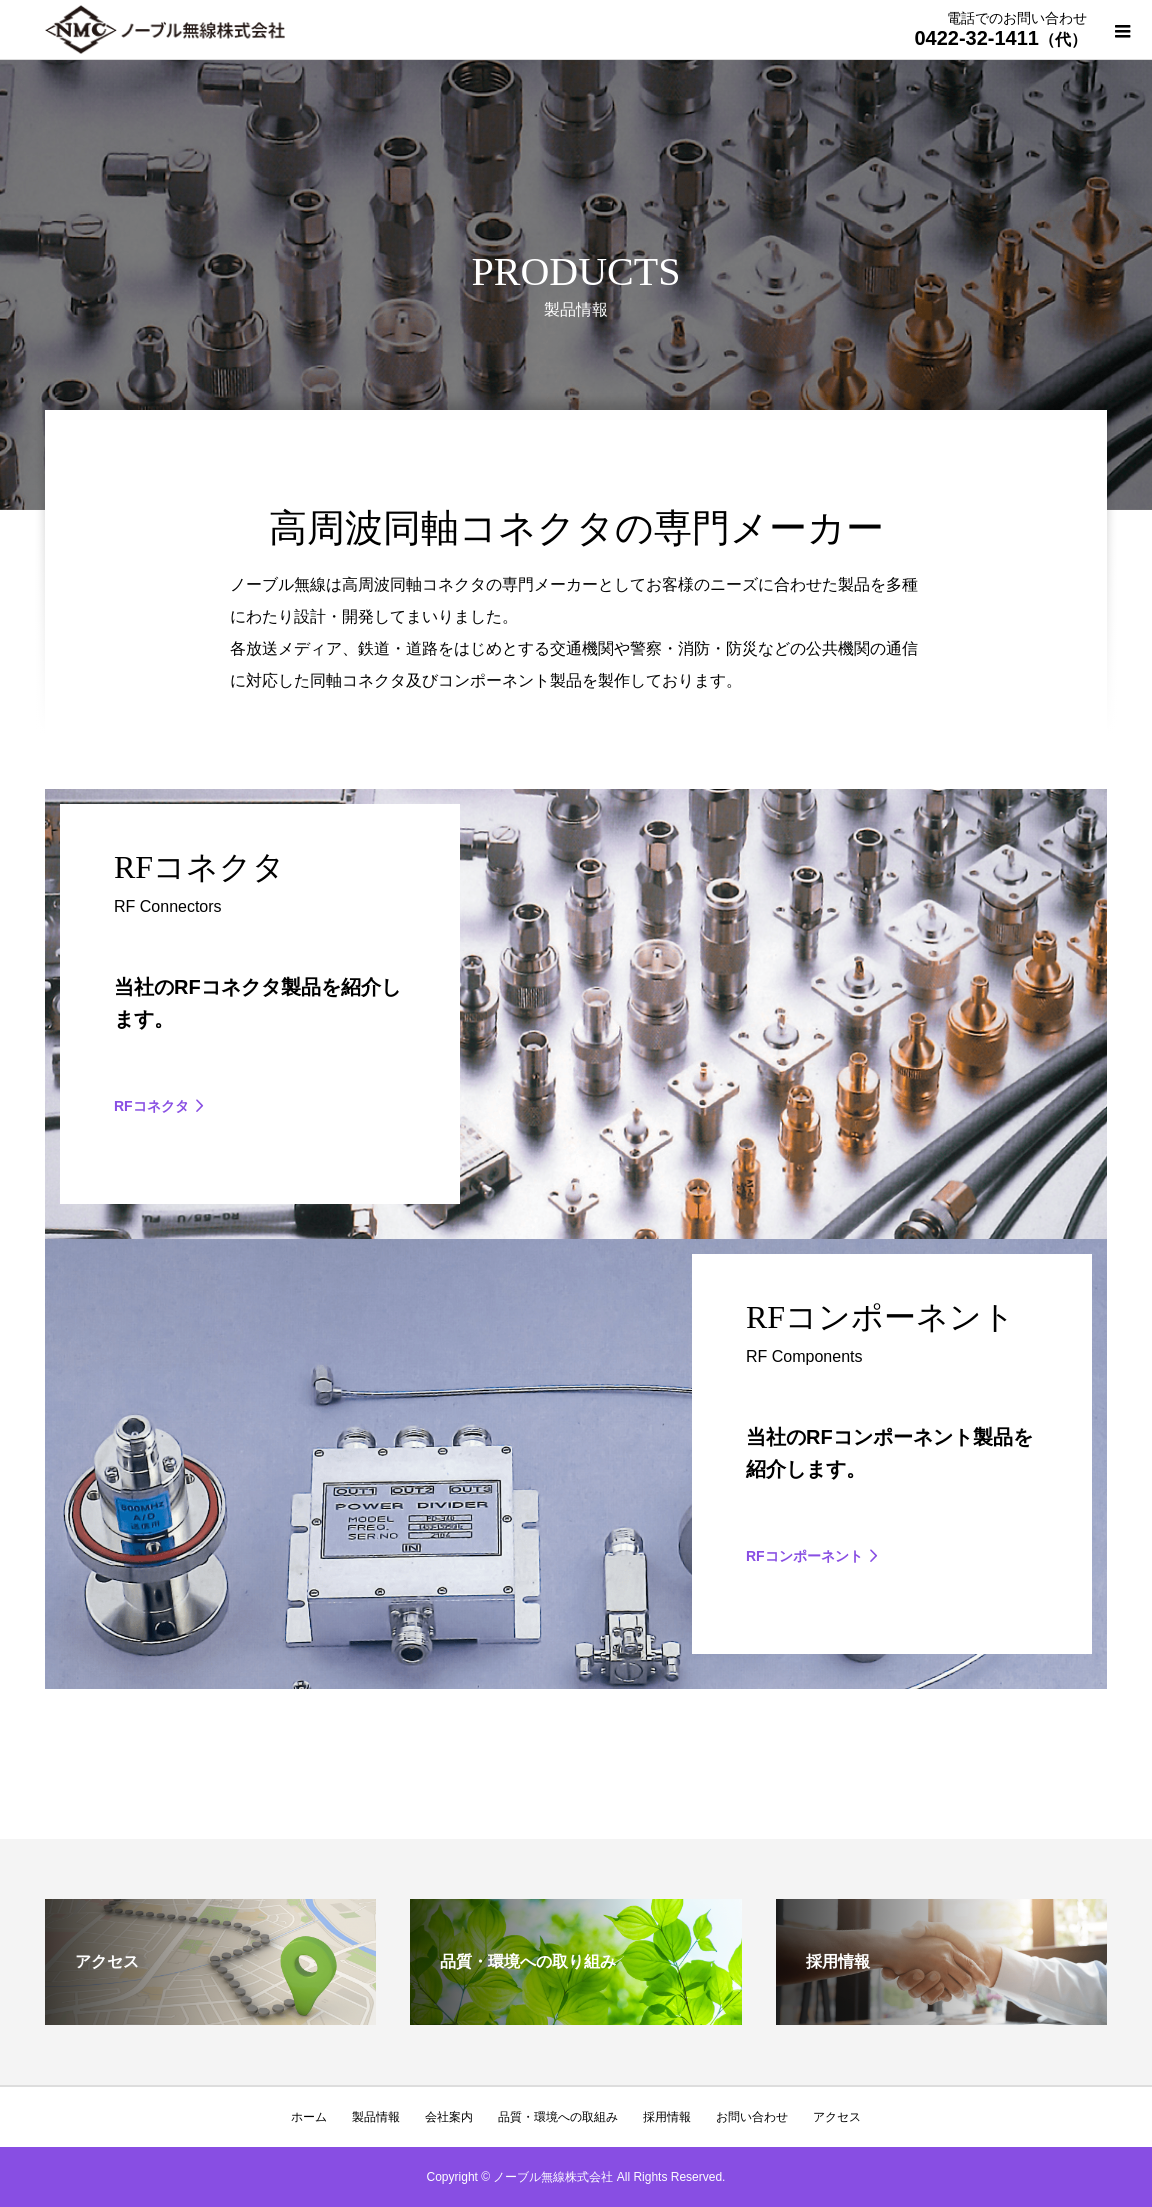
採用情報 (667, 2117)
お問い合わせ (752, 2117)
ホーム (309, 2117)
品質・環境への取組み (558, 2117)
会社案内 (449, 2117)
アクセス (837, 2117)
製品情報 (376, 2117)
